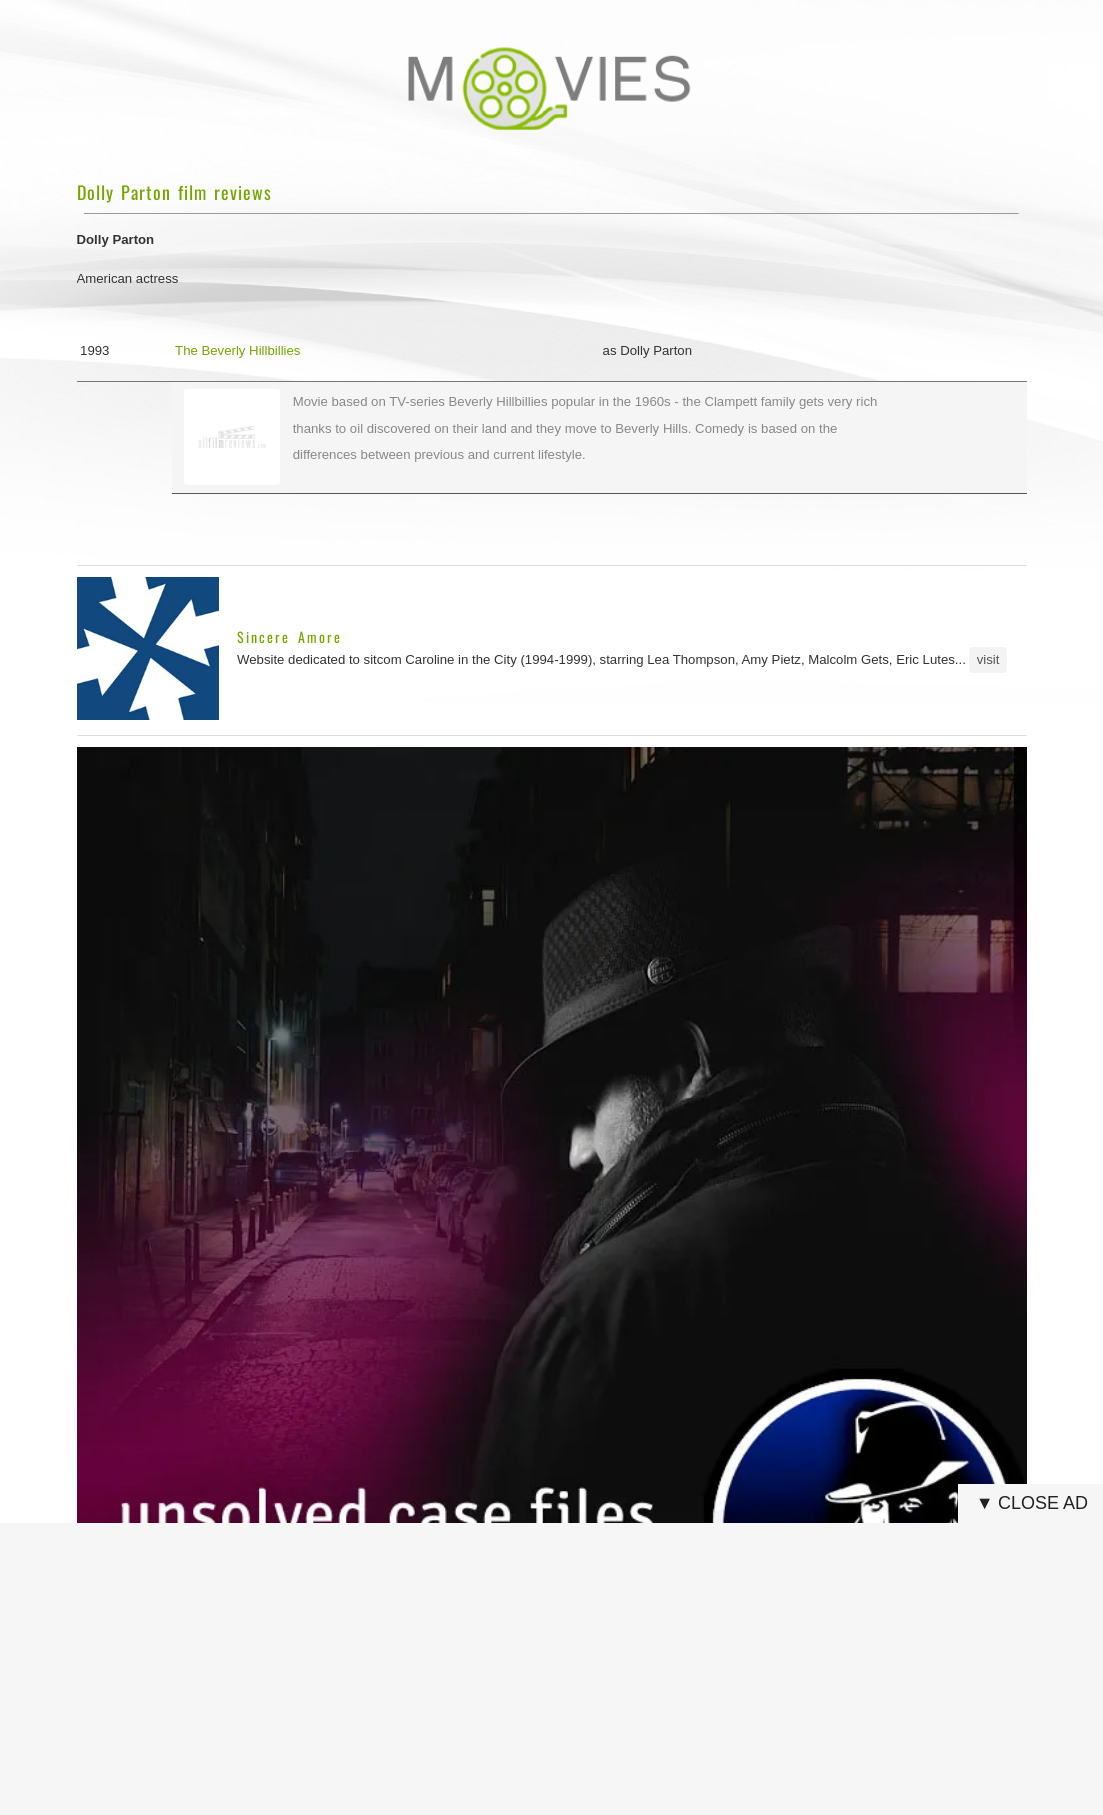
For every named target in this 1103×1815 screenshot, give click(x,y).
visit (988, 659)
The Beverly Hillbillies (237, 350)
